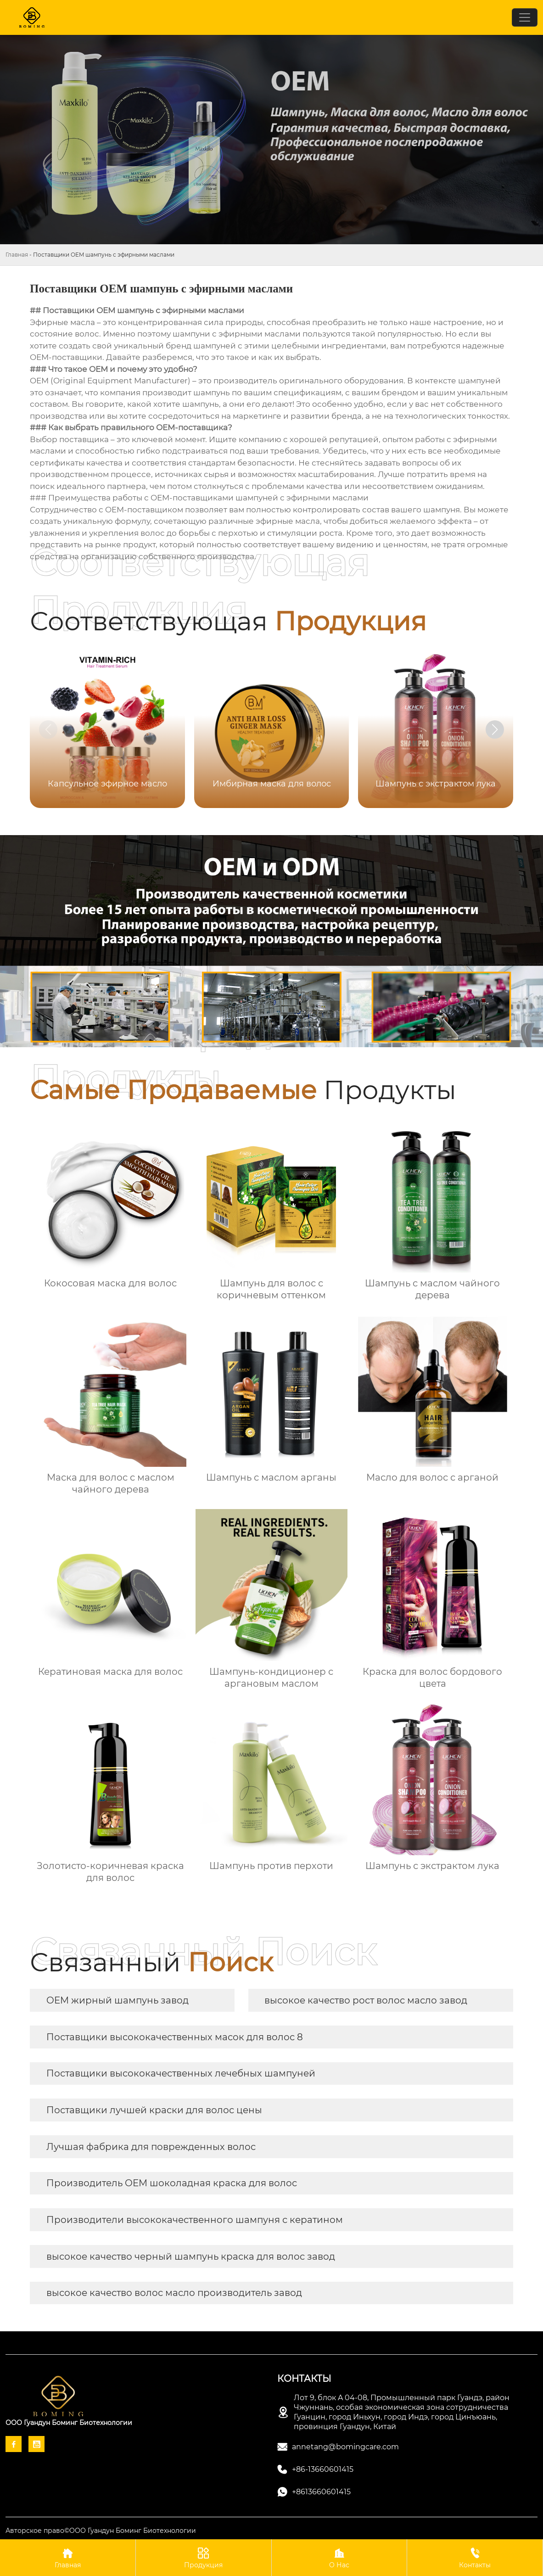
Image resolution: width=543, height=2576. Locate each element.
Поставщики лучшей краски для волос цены (154, 2110)
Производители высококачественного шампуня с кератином (194, 2219)
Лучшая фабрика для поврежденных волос (151, 2146)
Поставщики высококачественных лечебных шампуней (180, 2073)
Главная (17, 254)
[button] (495, 729)
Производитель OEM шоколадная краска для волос (171, 2183)
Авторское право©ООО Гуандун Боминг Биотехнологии (101, 2530)
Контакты (475, 2557)
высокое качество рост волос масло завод (365, 2000)
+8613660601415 (321, 2491)
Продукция (203, 2557)
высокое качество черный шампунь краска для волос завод (190, 2256)
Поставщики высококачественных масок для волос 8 (174, 2037)
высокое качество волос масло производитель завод (174, 2292)
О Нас (339, 2557)
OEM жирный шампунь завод (117, 2000)
